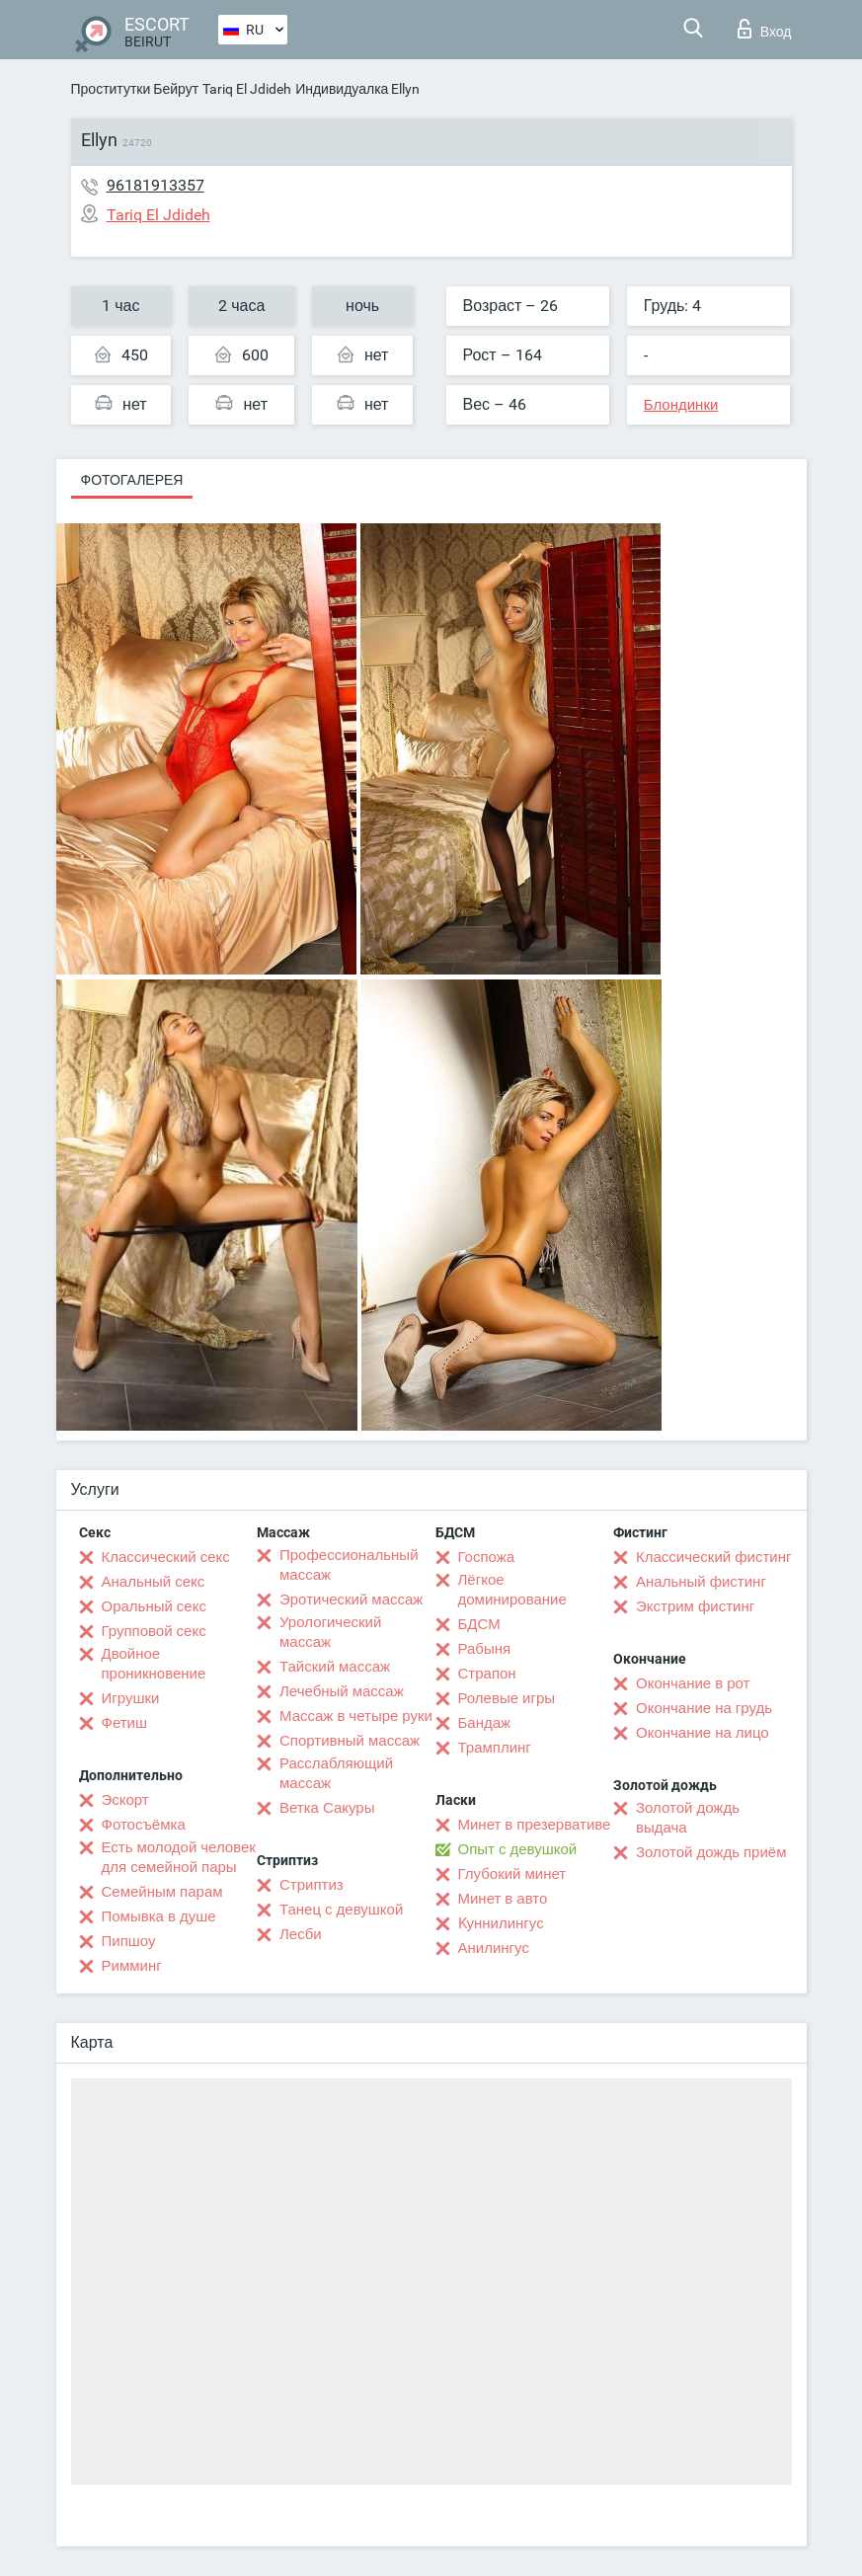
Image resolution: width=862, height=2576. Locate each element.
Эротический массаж (351, 1599)
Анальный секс (153, 1582)
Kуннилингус (501, 1923)
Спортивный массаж (349, 1741)
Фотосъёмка (144, 1825)
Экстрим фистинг (695, 1606)
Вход (765, 28)
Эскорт (125, 1800)
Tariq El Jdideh (246, 89)
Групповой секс (154, 1631)
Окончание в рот (692, 1683)
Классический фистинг (713, 1557)
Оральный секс (154, 1606)
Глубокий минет (512, 1874)
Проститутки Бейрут (135, 89)
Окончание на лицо (702, 1733)
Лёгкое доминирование (512, 1589)
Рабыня (484, 1649)
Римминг (132, 1966)
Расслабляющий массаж (336, 1773)
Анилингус (493, 1948)
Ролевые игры (507, 1698)
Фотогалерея (132, 480)
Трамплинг (494, 1747)
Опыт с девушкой (518, 1849)
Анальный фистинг (701, 1582)
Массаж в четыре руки (355, 1716)
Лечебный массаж (341, 1691)
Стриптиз (311, 1885)
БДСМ (479, 1624)
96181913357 (155, 185)
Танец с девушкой (341, 1909)
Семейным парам (162, 1892)
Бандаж (484, 1723)
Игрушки (131, 1698)
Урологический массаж (330, 1632)
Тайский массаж (334, 1667)
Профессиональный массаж (349, 1565)
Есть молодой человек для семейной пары (179, 1857)
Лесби (300, 1934)
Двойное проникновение (154, 1663)
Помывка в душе (159, 1916)
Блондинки (681, 405)
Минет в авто (503, 1899)
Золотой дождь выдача (688, 1817)
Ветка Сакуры (326, 1808)
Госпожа (486, 1557)
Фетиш (125, 1723)
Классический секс (166, 1557)
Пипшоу (129, 1941)
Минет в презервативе (534, 1825)
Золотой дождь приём (711, 1852)
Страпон (487, 1673)
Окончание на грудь (704, 1708)
